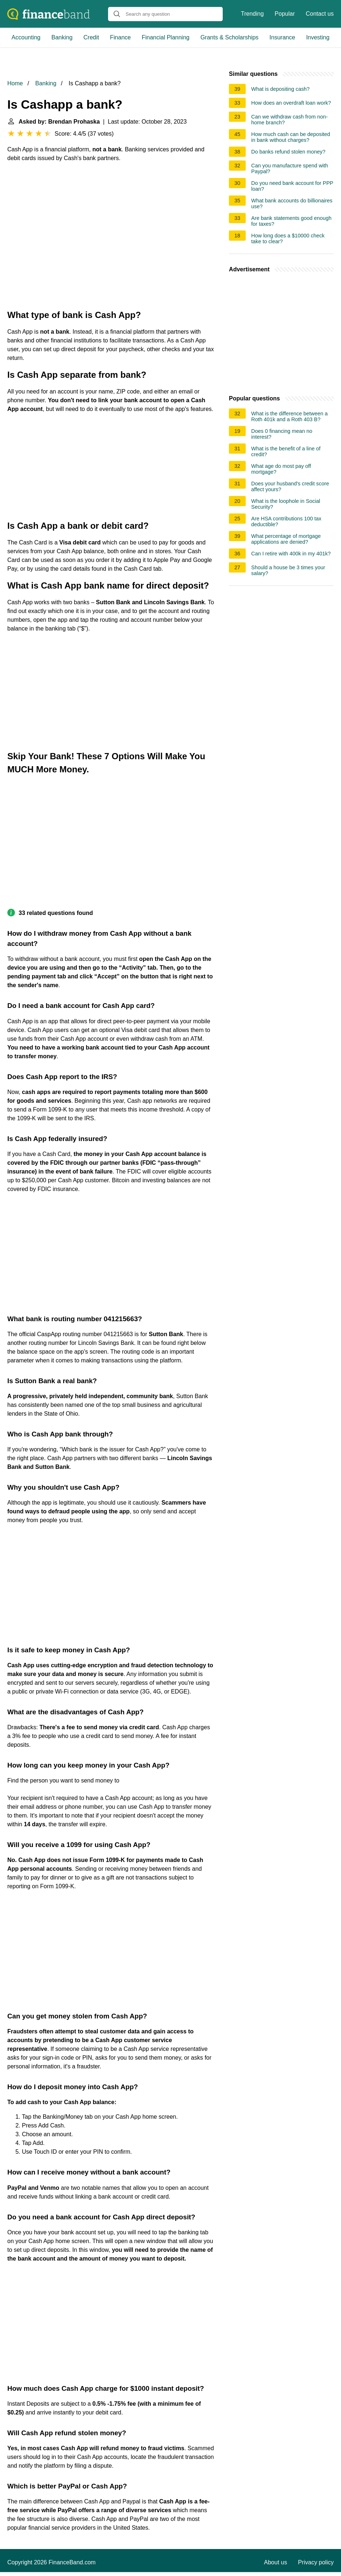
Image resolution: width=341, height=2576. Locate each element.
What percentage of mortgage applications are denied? (286, 539)
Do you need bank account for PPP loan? (292, 186)
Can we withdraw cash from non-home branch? (289, 119)
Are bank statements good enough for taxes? (291, 221)
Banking (62, 37)
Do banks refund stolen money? (288, 152)
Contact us (320, 14)
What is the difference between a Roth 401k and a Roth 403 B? (289, 416)
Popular (285, 14)
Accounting (26, 37)
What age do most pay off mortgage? (281, 469)
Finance (120, 37)
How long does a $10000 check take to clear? (288, 238)
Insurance (282, 37)
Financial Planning (165, 37)
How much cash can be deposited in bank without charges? (290, 137)
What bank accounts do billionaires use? (291, 203)
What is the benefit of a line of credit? (286, 451)
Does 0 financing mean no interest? (281, 434)
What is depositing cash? (280, 89)
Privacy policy (316, 2562)
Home (15, 83)
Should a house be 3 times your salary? (288, 570)
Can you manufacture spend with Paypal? (289, 168)
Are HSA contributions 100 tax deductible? (286, 521)
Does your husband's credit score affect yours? (290, 486)
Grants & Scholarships (229, 37)
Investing (317, 37)
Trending (252, 14)
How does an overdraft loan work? (291, 103)
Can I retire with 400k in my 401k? (291, 553)
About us (275, 2562)
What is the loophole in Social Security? (285, 504)
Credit (91, 37)
